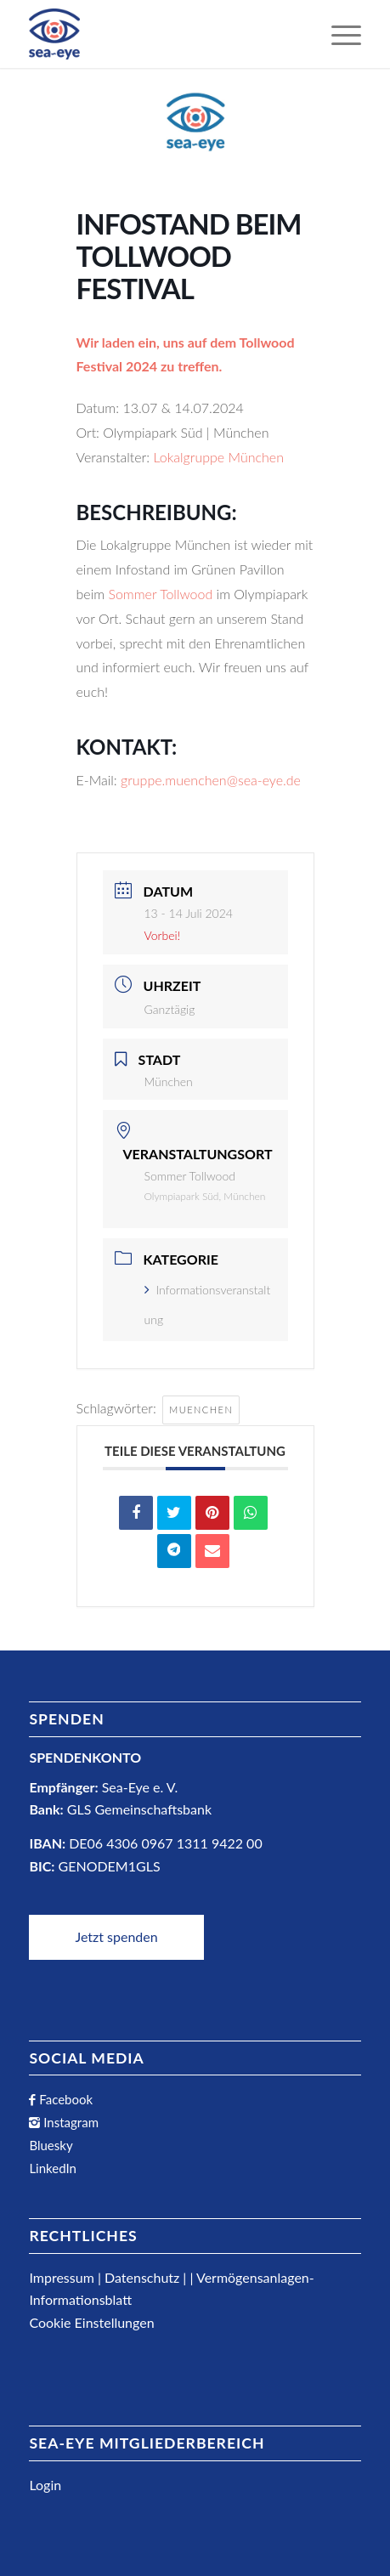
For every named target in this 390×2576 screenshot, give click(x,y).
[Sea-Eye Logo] (54, 33)
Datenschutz (142, 2277)
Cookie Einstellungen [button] (91, 2322)
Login (45, 2485)
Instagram (69, 2122)
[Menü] (337, 34)
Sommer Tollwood (160, 594)
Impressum (61, 2277)
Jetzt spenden (116, 1936)
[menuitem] (337, 34)
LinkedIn (52, 2168)
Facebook (64, 2099)
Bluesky (50, 2145)
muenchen (201, 1409)
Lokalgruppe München (218, 457)
